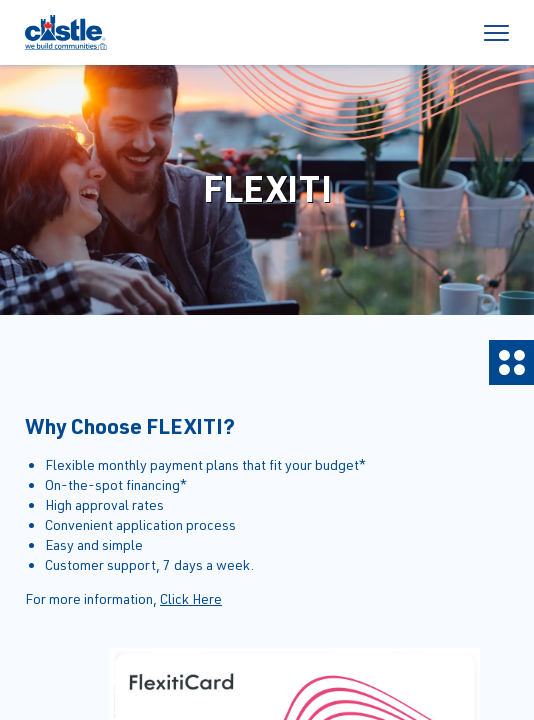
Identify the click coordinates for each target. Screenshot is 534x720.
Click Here (191, 598)
